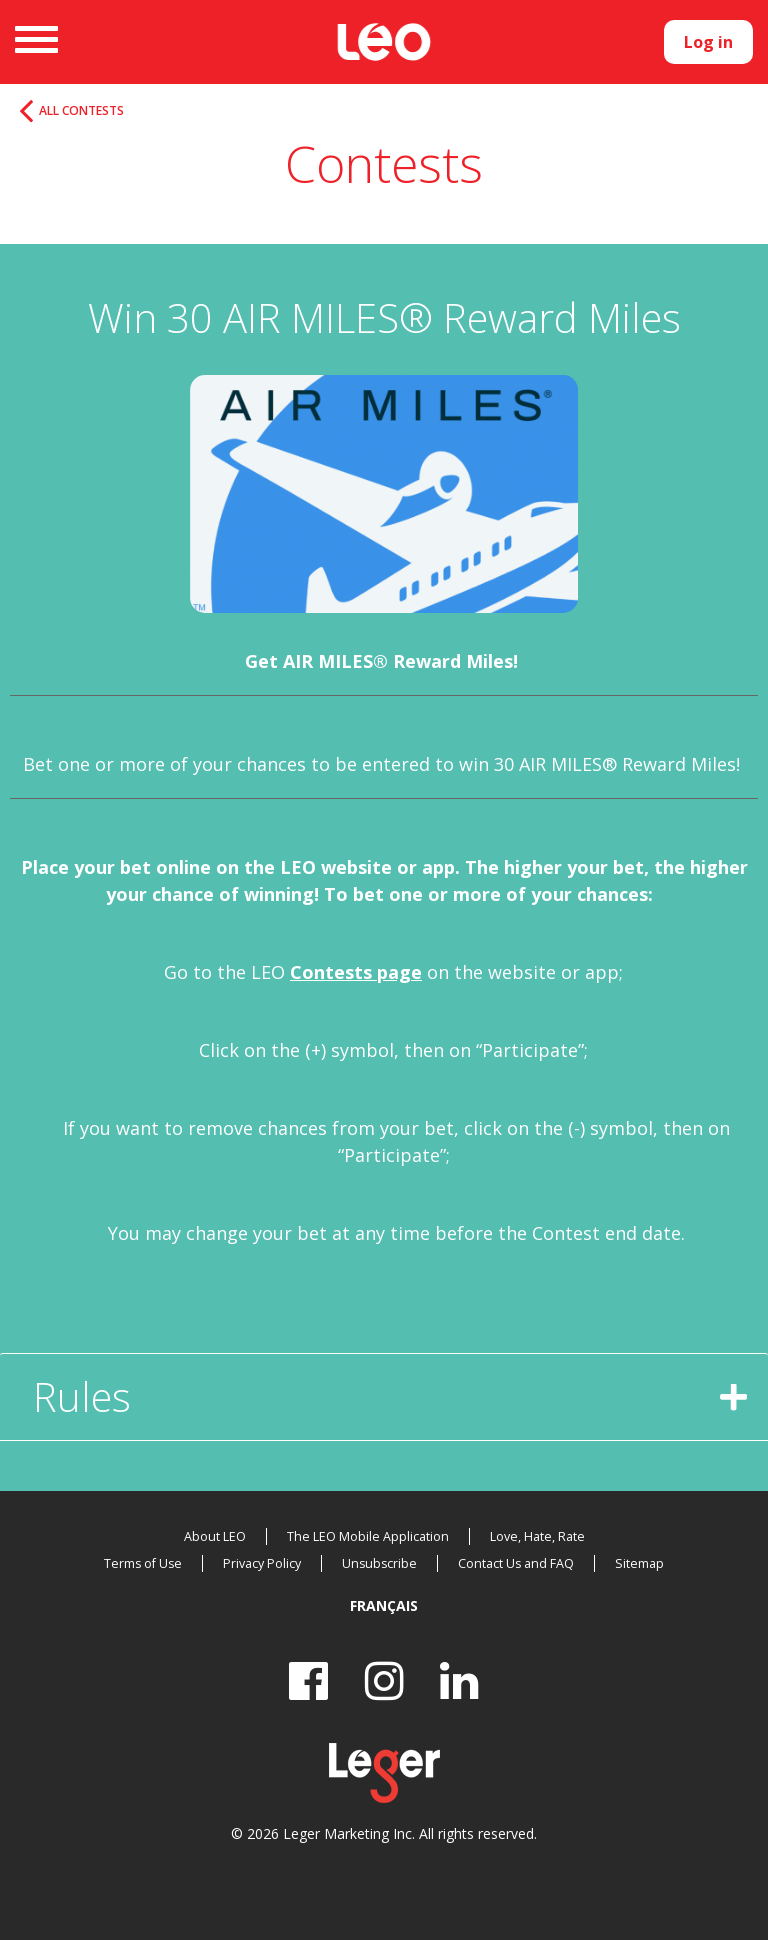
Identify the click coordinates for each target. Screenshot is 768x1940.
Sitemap (635, 1563)
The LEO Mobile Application (369, 1536)
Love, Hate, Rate (533, 1536)
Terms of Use (148, 1563)
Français (384, 1605)
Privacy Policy (265, 1563)
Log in (708, 42)
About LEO (220, 1536)
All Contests (97, 113)
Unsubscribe (380, 1563)
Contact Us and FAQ (514, 1563)
